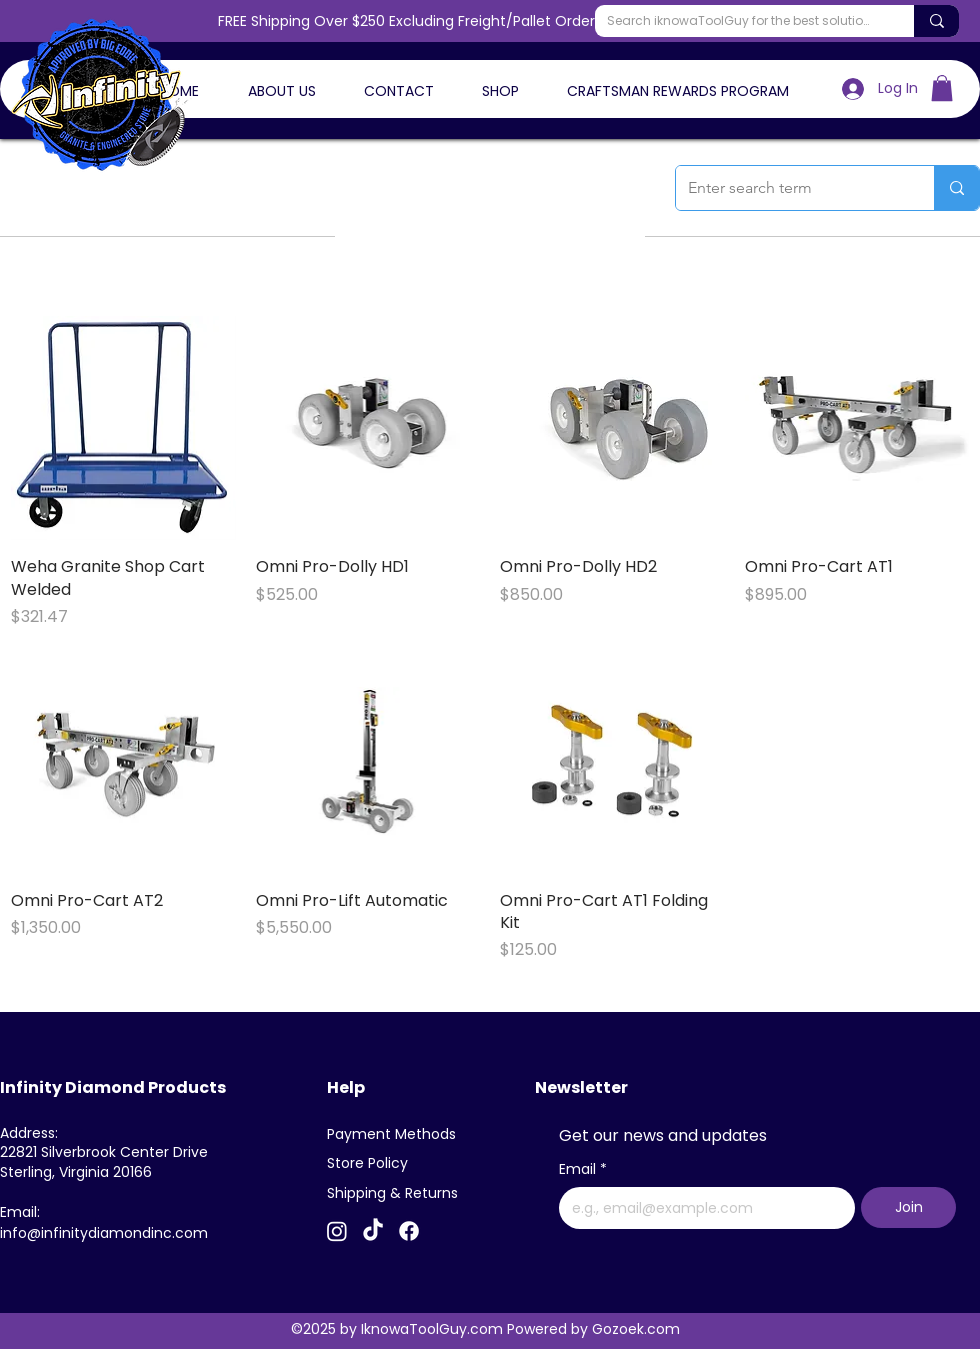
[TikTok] (373, 1231)
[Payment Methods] (396, 1135)
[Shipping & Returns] (396, 1194)
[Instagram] (337, 1231)
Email (583, 1170)
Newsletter (581, 1087)
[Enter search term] (790, 188)
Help (346, 1087)
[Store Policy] (375, 1164)
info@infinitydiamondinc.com (104, 1233)
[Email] (701, 1208)
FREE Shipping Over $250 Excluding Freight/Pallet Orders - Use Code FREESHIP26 (490, 21)
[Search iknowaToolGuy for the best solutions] (739, 21)
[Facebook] (409, 1231)
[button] (942, 88)
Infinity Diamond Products (113, 1087)
